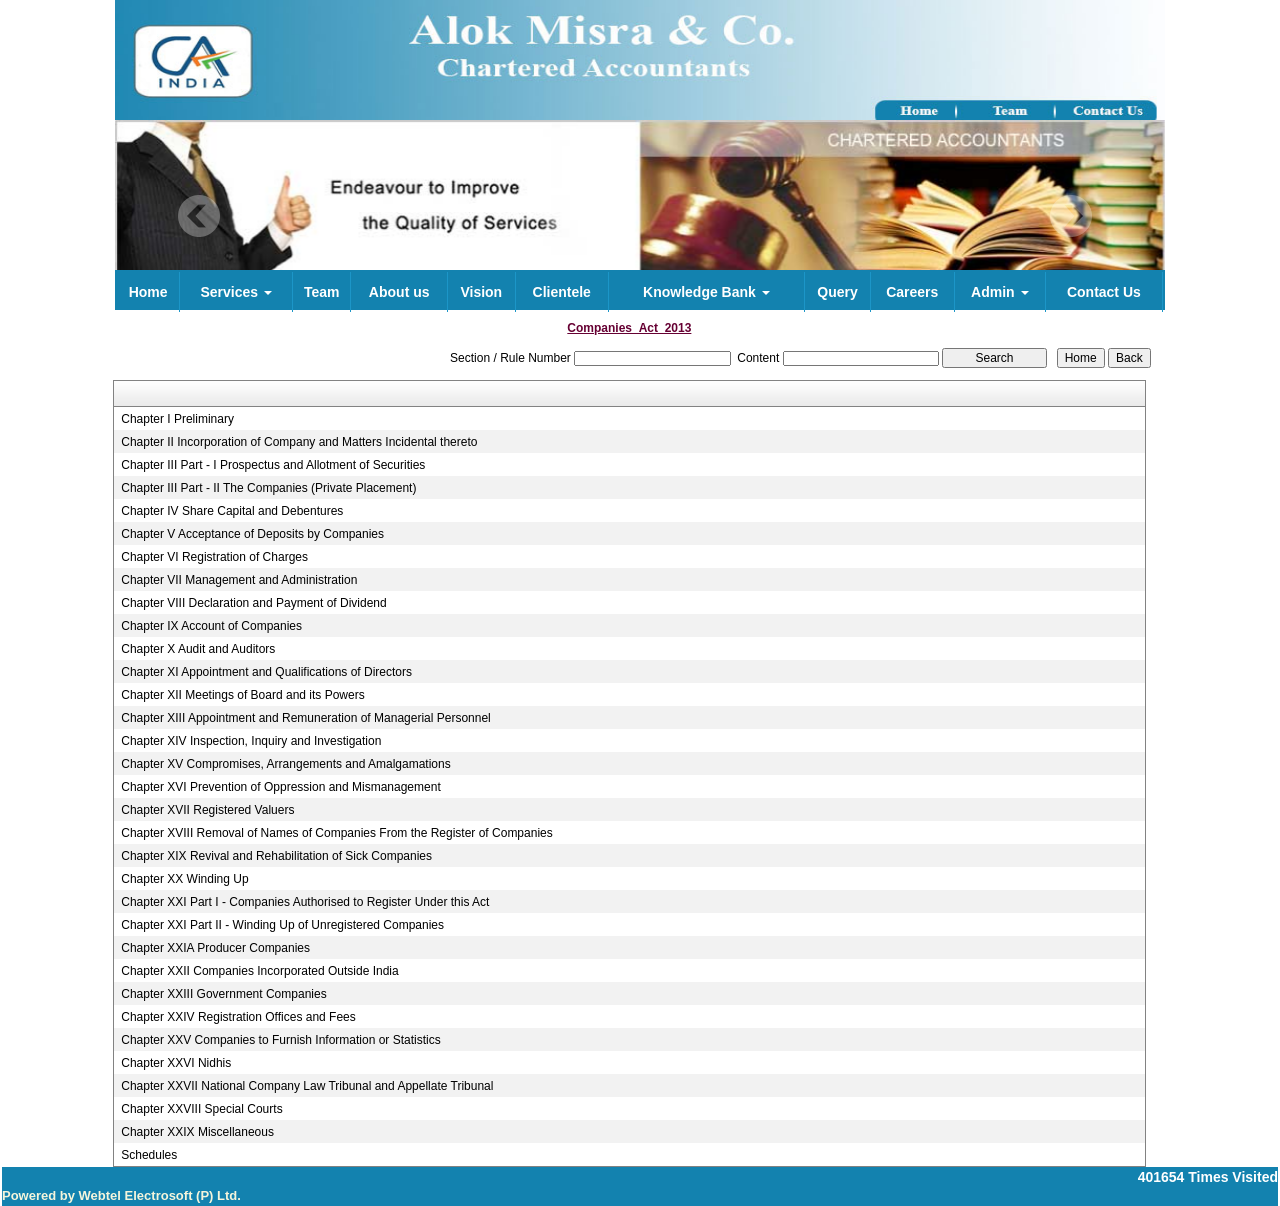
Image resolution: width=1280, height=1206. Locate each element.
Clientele (562, 292)
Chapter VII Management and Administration (239, 580)
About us (399, 292)
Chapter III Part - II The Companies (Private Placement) (268, 488)
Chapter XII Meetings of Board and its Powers (242, 695)
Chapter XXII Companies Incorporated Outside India (260, 971)
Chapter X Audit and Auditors (198, 649)
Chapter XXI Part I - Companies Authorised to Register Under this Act (305, 902)
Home (148, 292)
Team (322, 292)
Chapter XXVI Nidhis (176, 1063)
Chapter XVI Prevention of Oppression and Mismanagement (281, 787)
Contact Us (1104, 292)
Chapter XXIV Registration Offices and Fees (238, 1017)
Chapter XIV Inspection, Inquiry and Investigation (251, 741)
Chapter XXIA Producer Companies (215, 948)
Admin (999, 292)
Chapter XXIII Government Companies (223, 994)
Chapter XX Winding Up (184, 879)
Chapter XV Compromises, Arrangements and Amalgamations (286, 764)
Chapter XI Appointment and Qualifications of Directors (266, 672)
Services (236, 292)
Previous (199, 216)
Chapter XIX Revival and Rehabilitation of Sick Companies (276, 856)
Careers (912, 292)
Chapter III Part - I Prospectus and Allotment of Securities (273, 465)
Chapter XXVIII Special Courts (201, 1109)
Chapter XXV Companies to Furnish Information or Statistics (280, 1040)
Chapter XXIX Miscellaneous (197, 1132)
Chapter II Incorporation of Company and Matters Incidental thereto (299, 442)
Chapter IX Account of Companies (211, 626)
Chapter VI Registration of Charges (214, 557)
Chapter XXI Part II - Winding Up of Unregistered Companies (282, 925)
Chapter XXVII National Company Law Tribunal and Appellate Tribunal (307, 1086)
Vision (481, 292)
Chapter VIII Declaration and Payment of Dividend (253, 603)
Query (837, 292)
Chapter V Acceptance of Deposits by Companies (252, 534)
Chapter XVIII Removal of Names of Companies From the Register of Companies (337, 833)
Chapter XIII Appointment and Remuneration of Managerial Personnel (306, 718)
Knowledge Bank (706, 292)
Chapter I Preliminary (177, 419)
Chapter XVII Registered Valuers (207, 810)
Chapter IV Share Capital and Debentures (232, 511)
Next (1070, 216)
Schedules (149, 1155)
